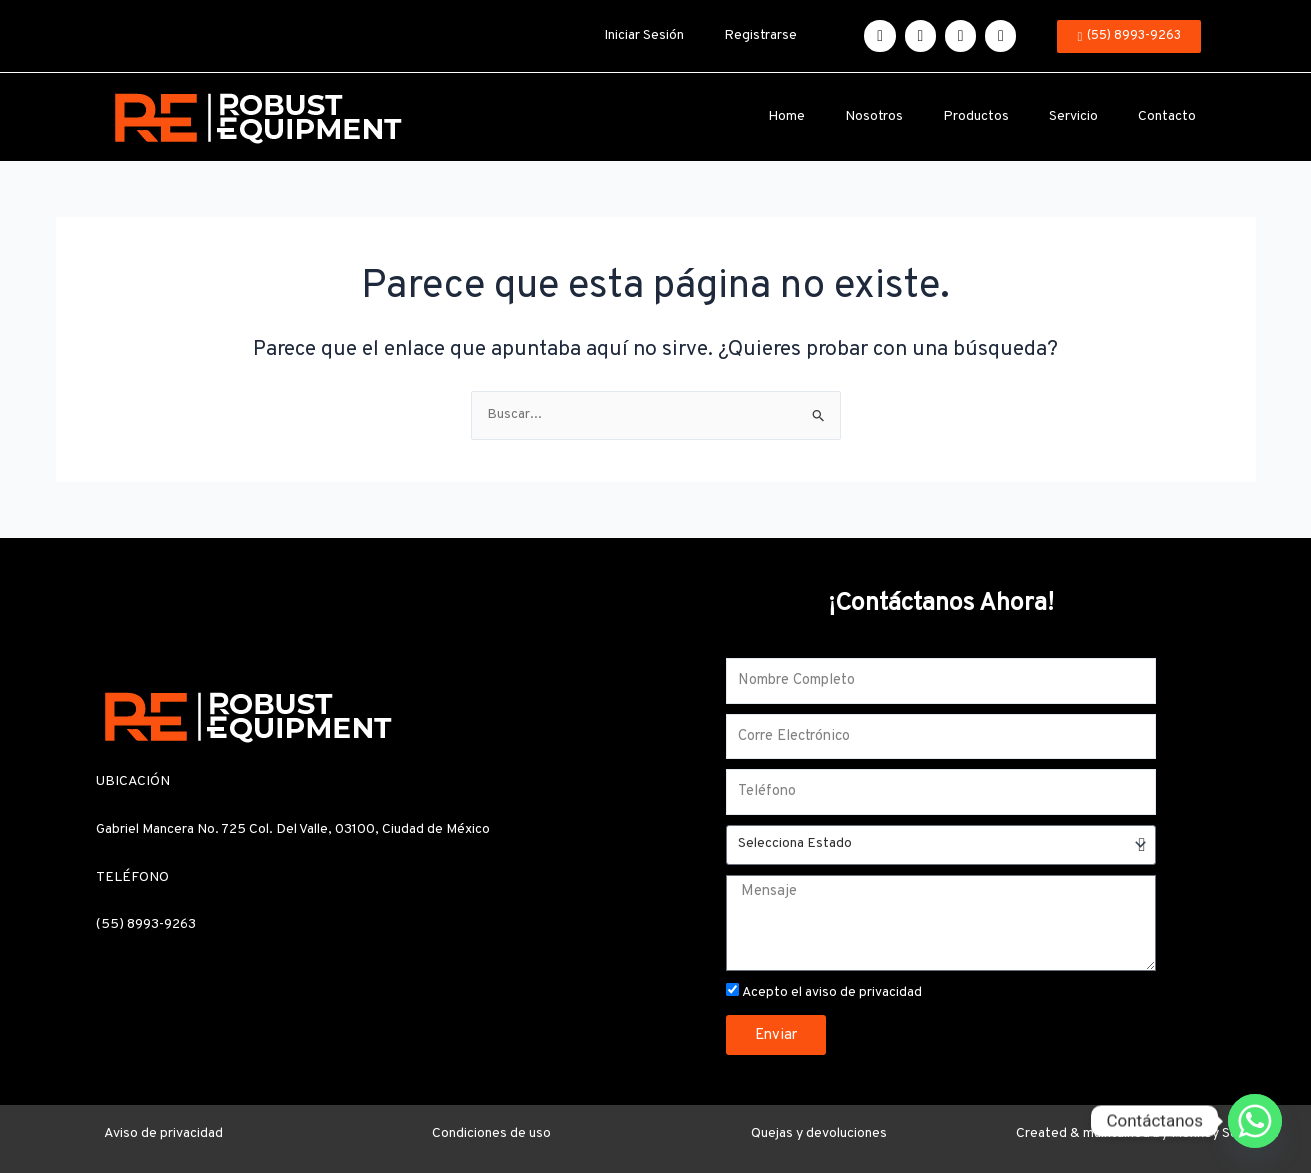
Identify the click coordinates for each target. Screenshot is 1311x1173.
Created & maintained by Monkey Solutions (1147, 1133)
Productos (976, 116)
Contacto (1167, 116)
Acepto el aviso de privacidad (831, 992)
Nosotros (874, 116)
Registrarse (760, 35)
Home (786, 116)
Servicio (1073, 116)
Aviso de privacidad (163, 1133)
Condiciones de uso (491, 1133)
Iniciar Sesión (644, 35)
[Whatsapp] (1255, 1121)
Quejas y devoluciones (819, 1133)
